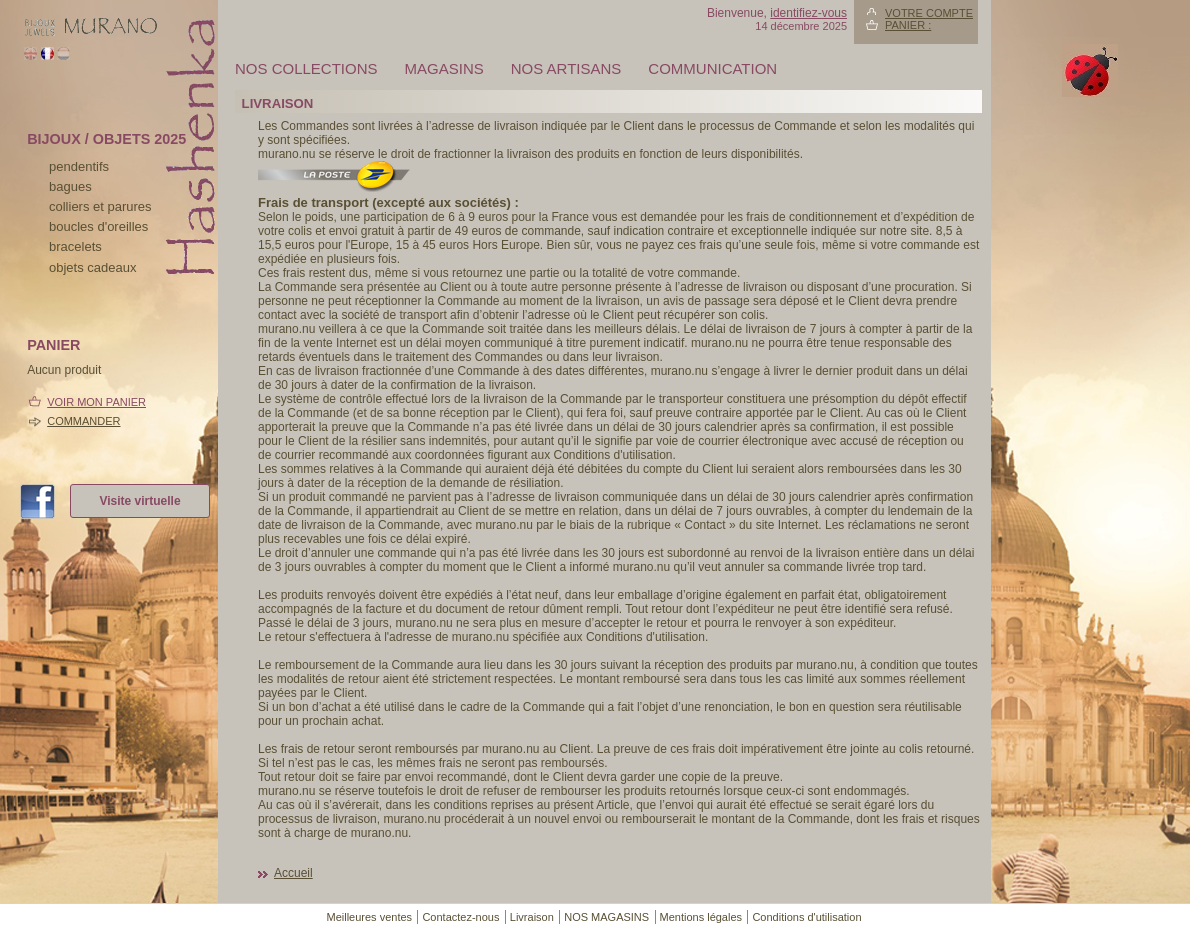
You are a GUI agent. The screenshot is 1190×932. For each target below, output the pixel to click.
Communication (712, 68)
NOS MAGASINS (606, 917)
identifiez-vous (808, 13)
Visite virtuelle (139, 501)
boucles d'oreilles (98, 226)
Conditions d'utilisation (806, 917)
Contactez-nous (460, 917)
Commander (83, 421)
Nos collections (306, 68)
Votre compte (929, 13)
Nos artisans (566, 68)
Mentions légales (701, 917)
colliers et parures (100, 206)
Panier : (908, 25)
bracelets (75, 246)
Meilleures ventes (369, 917)
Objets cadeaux (92, 267)
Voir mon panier (96, 402)
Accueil (293, 873)
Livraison (532, 917)
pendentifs (79, 166)
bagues (70, 186)
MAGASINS (444, 68)
